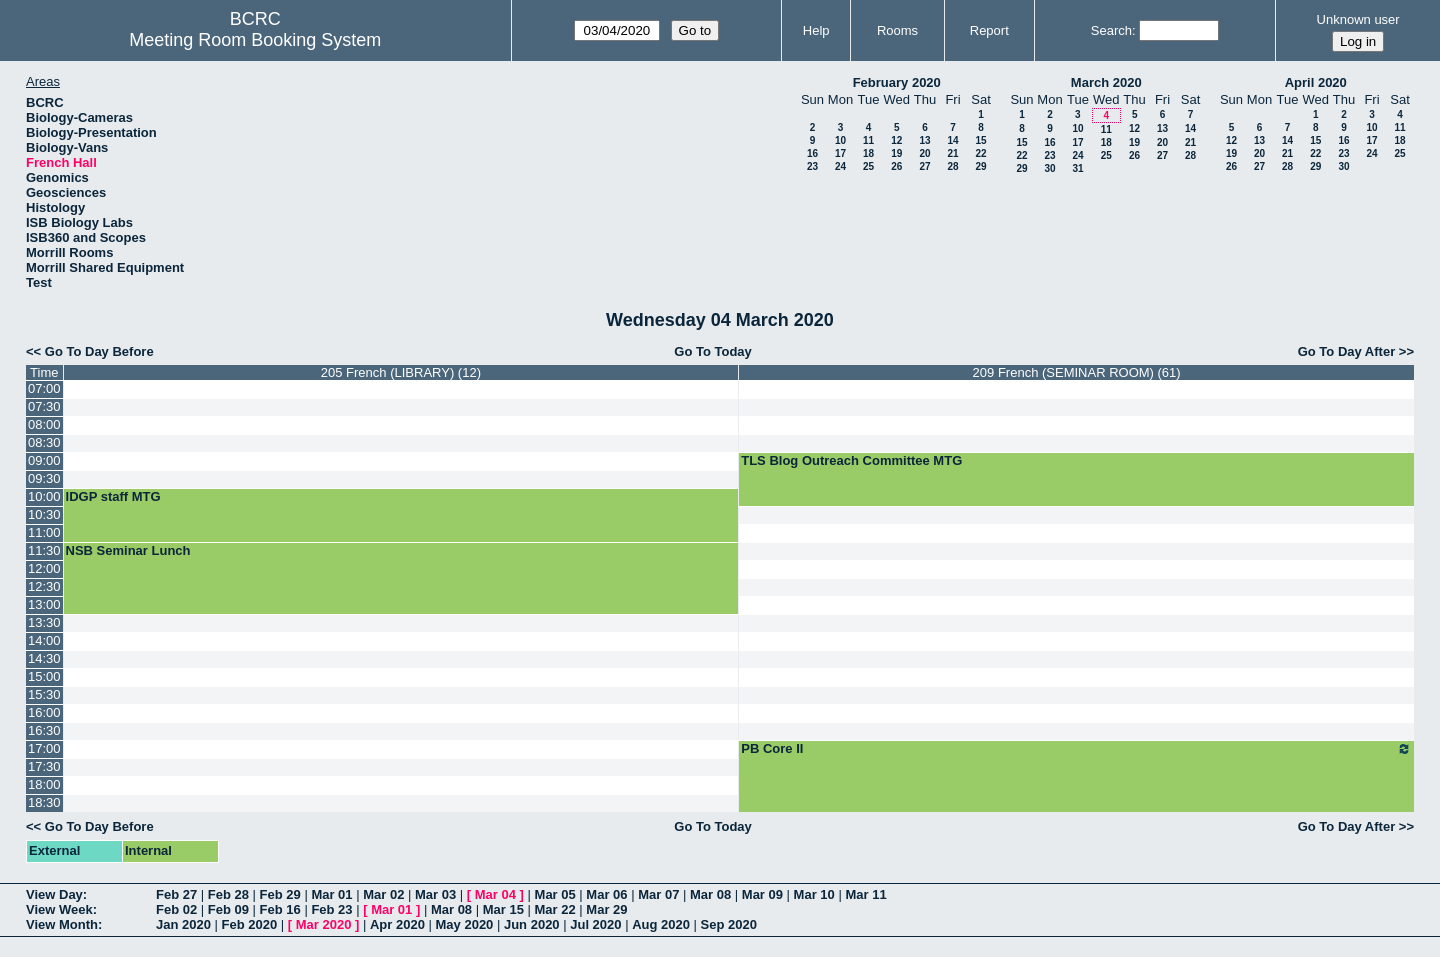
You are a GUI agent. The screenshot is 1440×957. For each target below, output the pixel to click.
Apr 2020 (397, 924)
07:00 (44, 388)
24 (840, 166)
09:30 (44, 478)
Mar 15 (503, 909)
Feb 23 (331, 909)
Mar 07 (658, 894)
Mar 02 (383, 894)
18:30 (44, 802)
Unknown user (1358, 19)
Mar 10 (814, 894)
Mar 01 (331, 894)
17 (840, 153)
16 (812, 153)
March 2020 (1106, 82)
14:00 (44, 640)
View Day (54, 894)
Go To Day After (1347, 351)
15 (980, 140)
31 (1077, 168)
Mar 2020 (324, 924)
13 (924, 140)
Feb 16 (280, 909)
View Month (62, 924)
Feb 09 (228, 909)
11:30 (44, 550)
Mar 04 (495, 894)
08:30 (44, 442)
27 (924, 166)
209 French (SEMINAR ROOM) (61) (1077, 372)
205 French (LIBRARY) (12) (401, 372)
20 (924, 153)
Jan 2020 (183, 924)
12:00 (44, 568)
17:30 (44, 766)
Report (989, 30)
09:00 (44, 460)
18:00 (44, 784)
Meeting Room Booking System (255, 40)
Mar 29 (606, 909)
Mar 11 (865, 894)
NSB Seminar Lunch (128, 550)
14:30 (44, 658)
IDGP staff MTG (113, 496)
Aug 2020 (661, 924)
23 (812, 166)
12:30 (44, 586)
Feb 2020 (250, 924)
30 (1049, 168)
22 (980, 153)
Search (1111, 30)
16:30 (44, 730)
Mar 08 (710, 894)
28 (952, 166)
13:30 (44, 622)
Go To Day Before (99, 351)
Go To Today (713, 351)
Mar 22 (555, 909)
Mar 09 (762, 894)
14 (952, 140)
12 (896, 140)
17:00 (44, 748)
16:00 (44, 712)
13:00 (44, 604)
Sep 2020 (729, 924)
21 (952, 153)
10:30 (44, 514)
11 (868, 140)
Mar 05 (555, 894)
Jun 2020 (532, 924)
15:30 (44, 694)
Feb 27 (176, 894)
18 (868, 153)
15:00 (44, 676)
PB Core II (1076, 749)
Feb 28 (228, 894)
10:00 (44, 496)
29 (980, 166)
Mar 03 (435, 894)
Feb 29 (280, 894)
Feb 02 (176, 909)
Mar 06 (606, 894)
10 (840, 140)
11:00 (44, 532)
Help (816, 30)
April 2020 (1316, 82)
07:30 (44, 406)
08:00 (44, 424)
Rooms (897, 30)
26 (896, 166)
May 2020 (465, 924)
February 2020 (897, 82)
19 (896, 153)
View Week (59, 909)
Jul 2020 (595, 924)
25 (868, 166)
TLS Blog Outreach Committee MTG (851, 460)
